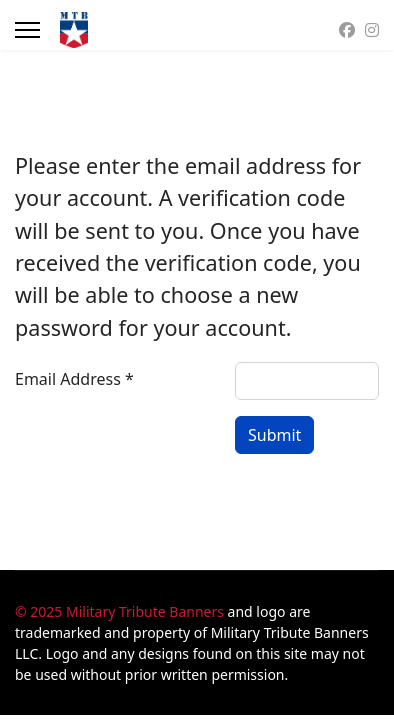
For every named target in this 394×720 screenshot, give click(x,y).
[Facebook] (347, 30)
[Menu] (27, 30)
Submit (274, 435)
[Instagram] (372, 30)
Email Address (74, 379)
